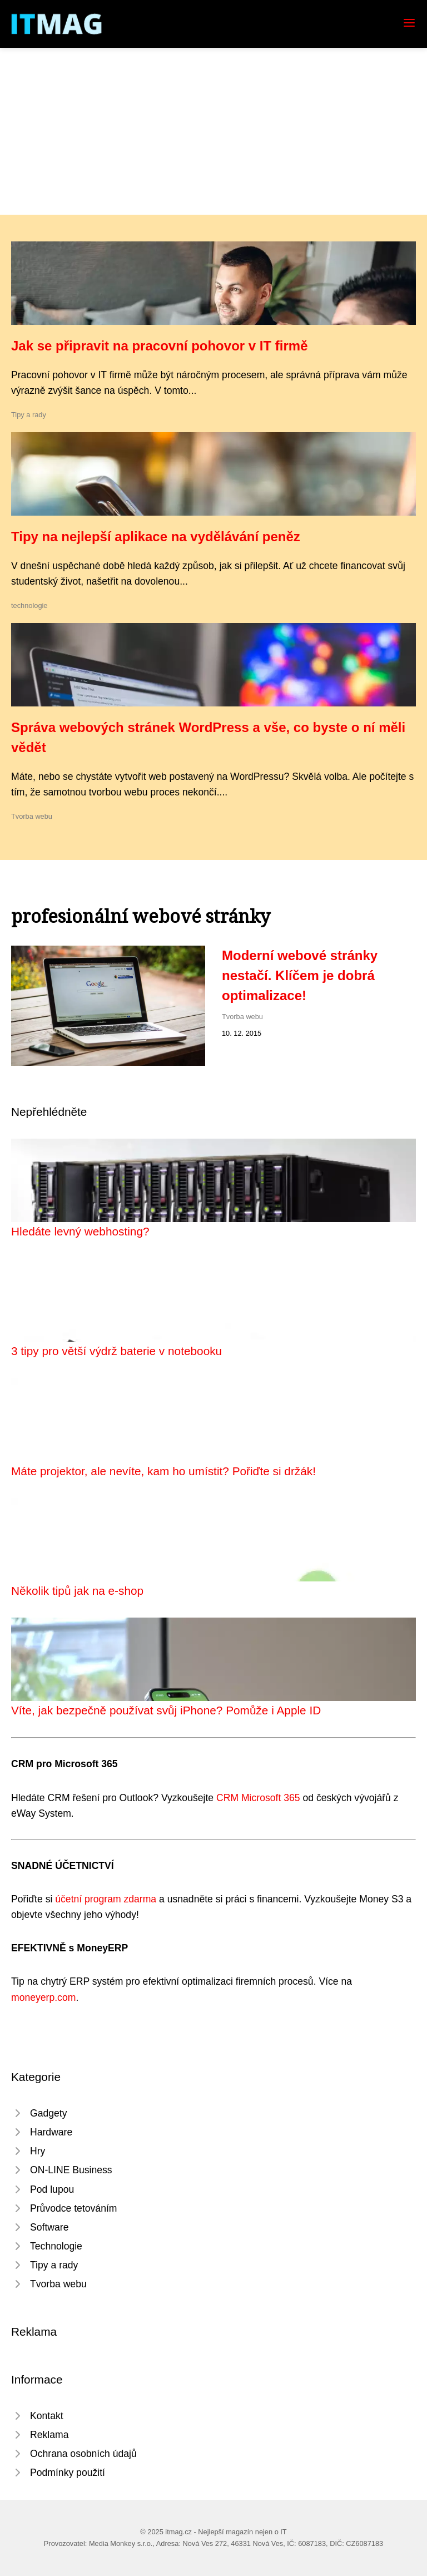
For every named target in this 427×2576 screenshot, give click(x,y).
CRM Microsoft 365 (258, 1797)
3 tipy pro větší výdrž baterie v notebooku (116, 1350)
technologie (29, 605)
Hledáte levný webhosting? (80, 1231)
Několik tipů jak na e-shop (77, 1590)
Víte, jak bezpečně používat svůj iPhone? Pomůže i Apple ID (166, 1710)
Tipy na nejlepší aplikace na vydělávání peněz (155, 536)
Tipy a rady (28, 415)
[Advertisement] (213, 131)
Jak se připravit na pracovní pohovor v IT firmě (159, 345)
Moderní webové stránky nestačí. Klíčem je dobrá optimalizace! (300, 975)
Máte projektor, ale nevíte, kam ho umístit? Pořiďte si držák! (163, 1471)
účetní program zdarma (105, 1899)
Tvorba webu (31, 816)
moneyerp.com (43, 1997)
